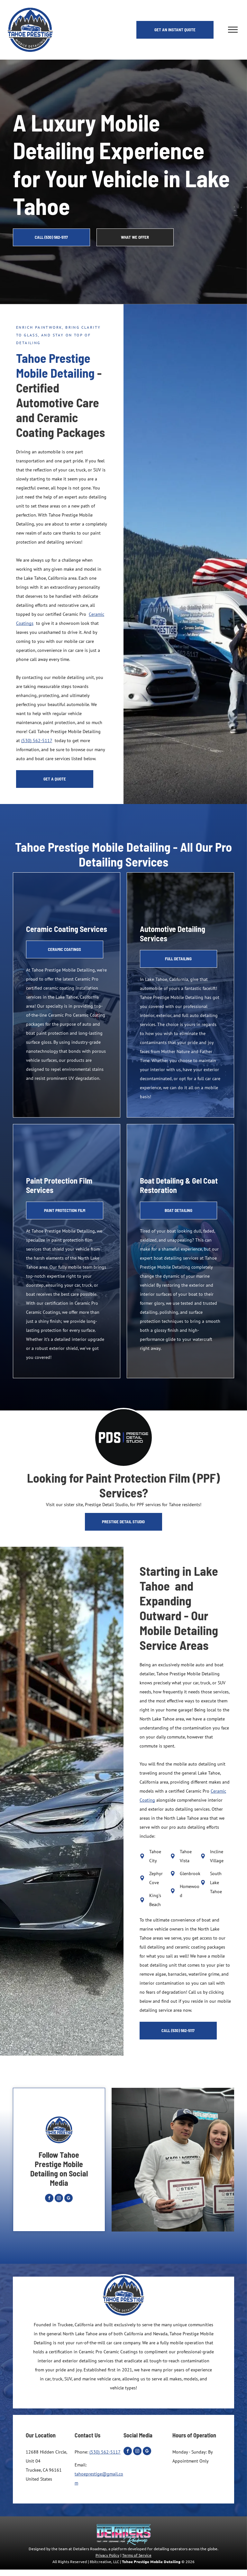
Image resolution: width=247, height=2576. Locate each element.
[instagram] (59, 2199)
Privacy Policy (107, 2555)
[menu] (232, 29)
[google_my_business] (68, 2199)
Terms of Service (136, 2555)
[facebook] (49, 2199)
